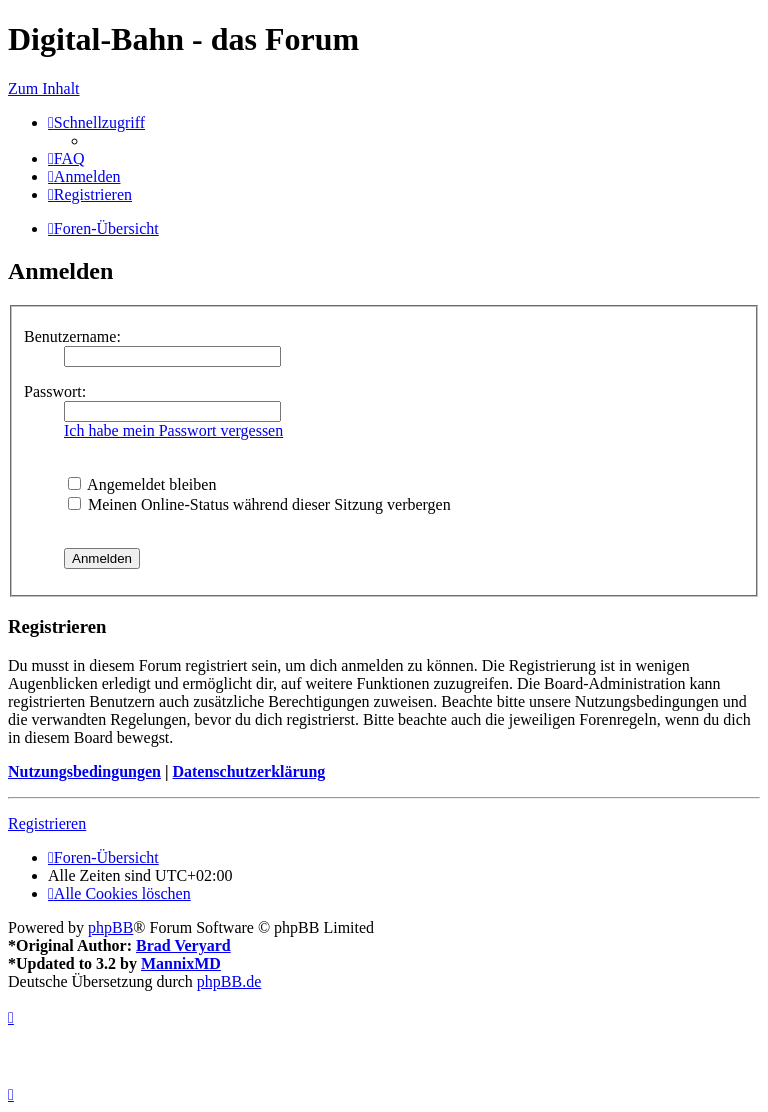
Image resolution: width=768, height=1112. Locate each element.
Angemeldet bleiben (142, 484)
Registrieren (47, 823)
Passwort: (55, 391)
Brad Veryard (183, 945)
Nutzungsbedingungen (84, 771)
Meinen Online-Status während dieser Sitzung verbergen (259, 504)
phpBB (110, 927)
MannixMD (181, 963)
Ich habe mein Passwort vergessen (173, 430)
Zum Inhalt (44, 88)
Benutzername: (72, 336)
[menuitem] (66, 158)
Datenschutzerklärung (248, 771)
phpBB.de (229, 981)
